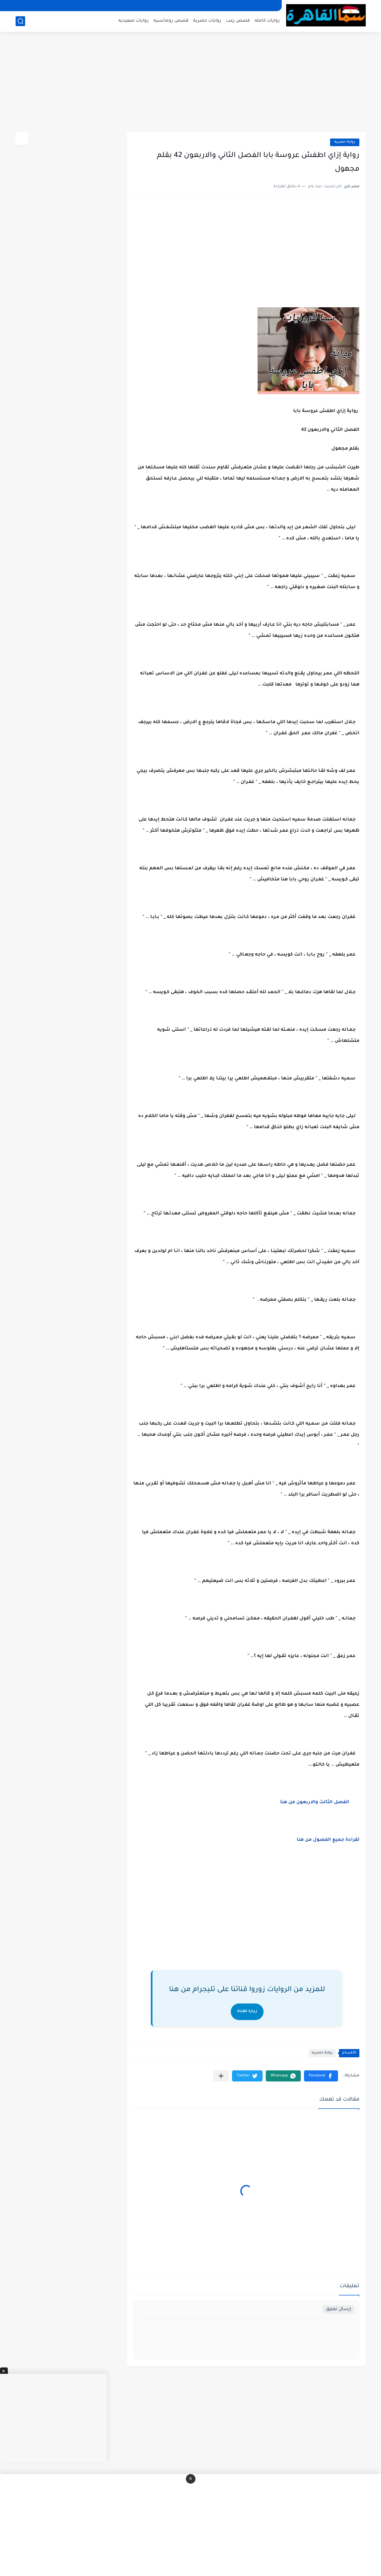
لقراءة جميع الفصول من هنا (327, 1840)
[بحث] (20, 21)
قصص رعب (238, 20)
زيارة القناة (247, 2012)
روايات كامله (267, 20)
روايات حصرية (207, 20)
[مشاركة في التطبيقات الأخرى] (221, 2075)
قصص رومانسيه (170, 20)
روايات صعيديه (133, 20)
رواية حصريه (344, 142)
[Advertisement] (191, 82)
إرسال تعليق (338, 2309)
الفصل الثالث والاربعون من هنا (314, 1802)
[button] (321, 2075)
